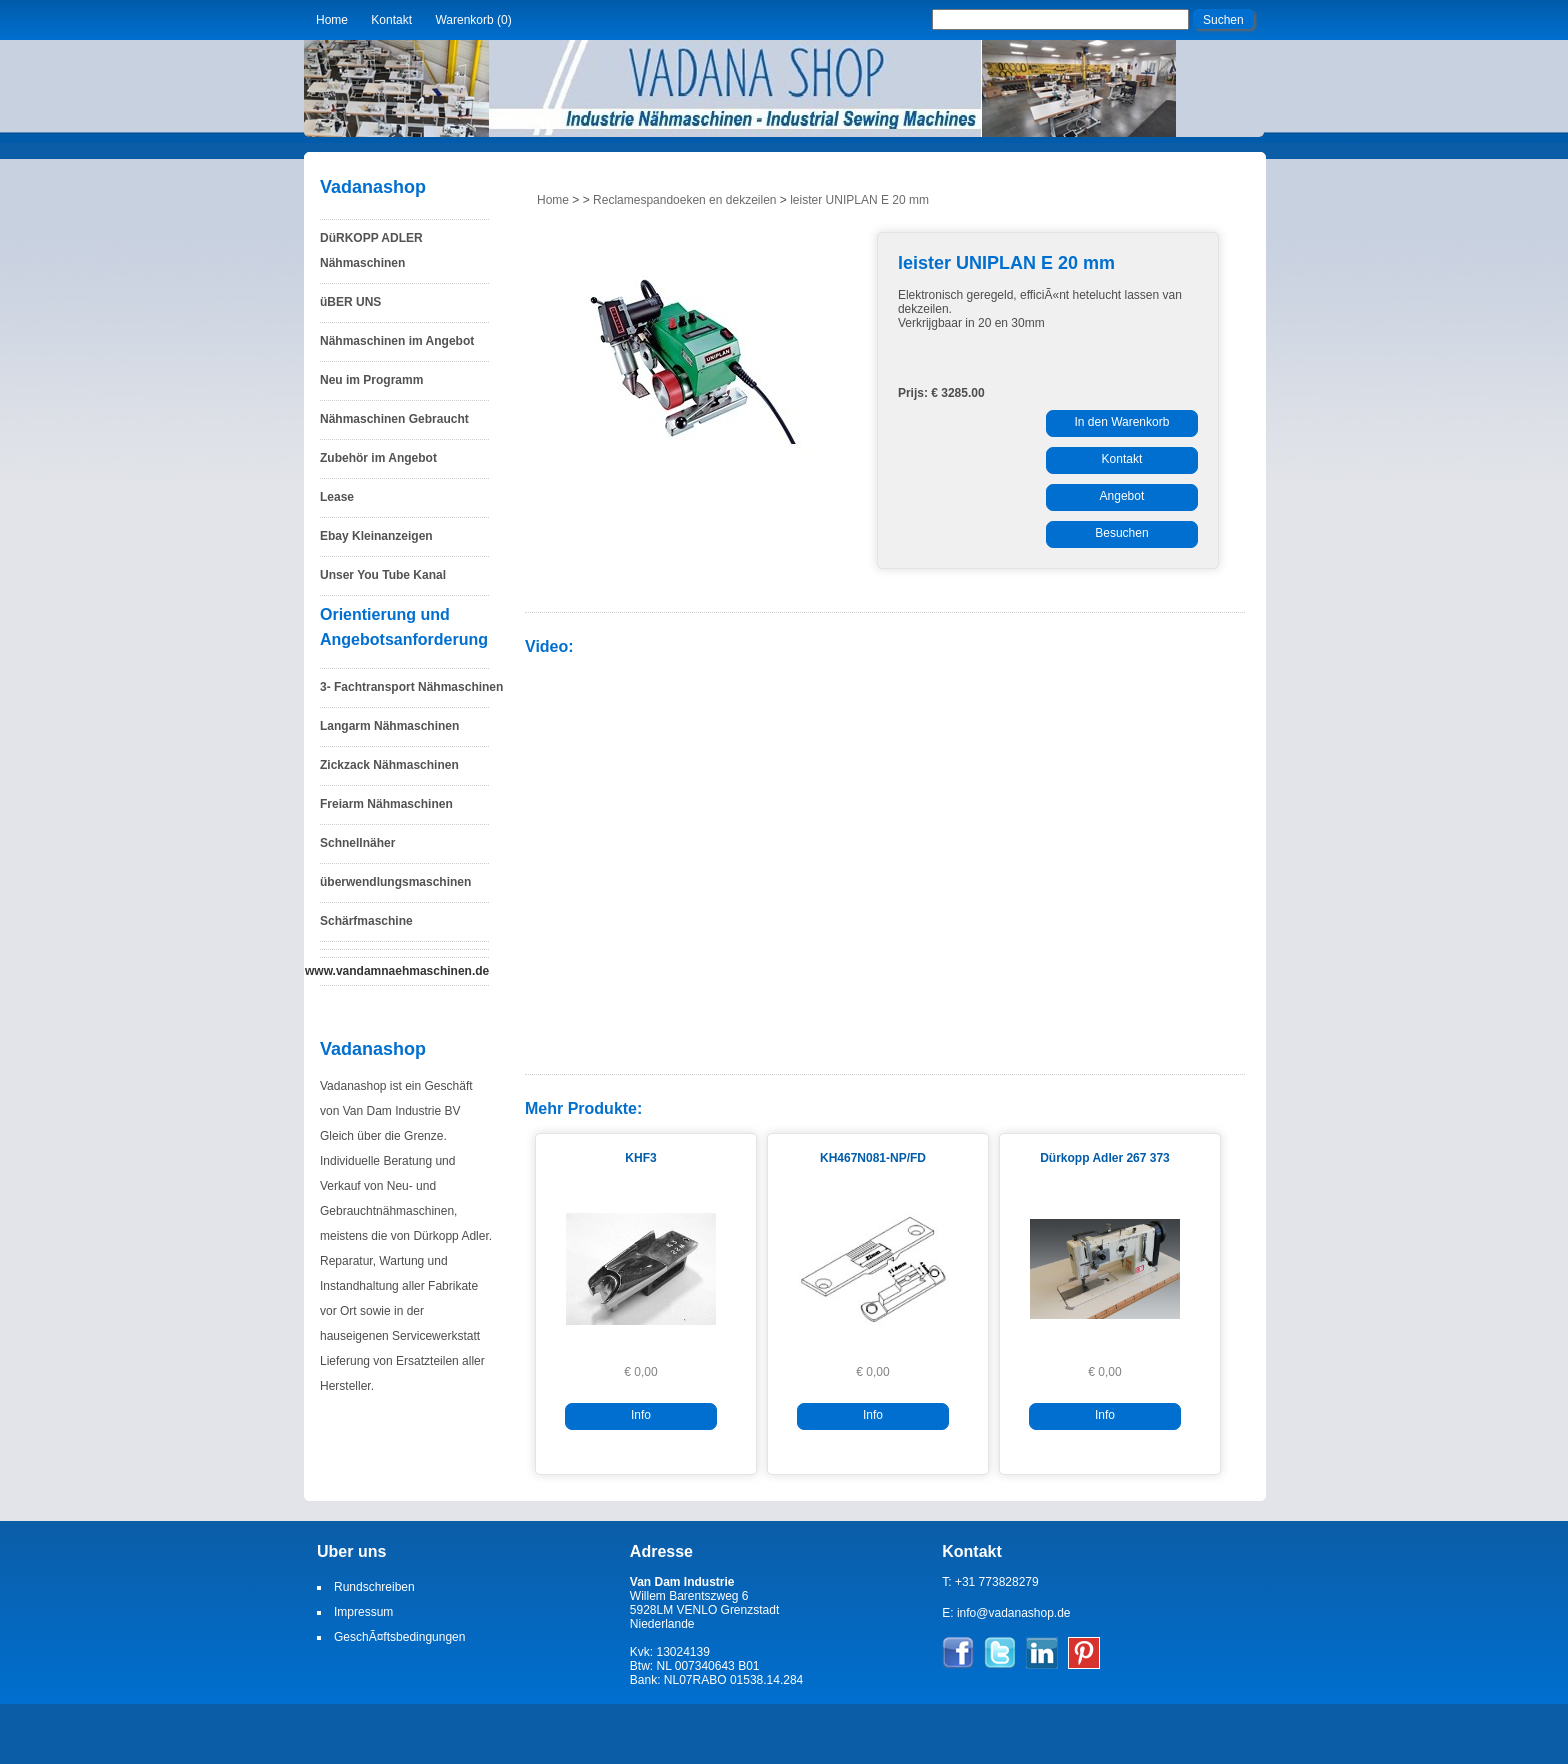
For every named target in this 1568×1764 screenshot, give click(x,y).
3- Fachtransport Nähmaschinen (411, 687)
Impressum (363, 1612)
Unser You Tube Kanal (383, 575)
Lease (337, 497)
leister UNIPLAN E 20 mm (859, 200)
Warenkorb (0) (473, 20)
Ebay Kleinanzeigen (376, 536)
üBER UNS (350, 302)
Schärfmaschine (366, 921)
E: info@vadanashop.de (1006, 1613)
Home (332, 20)
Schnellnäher (357, 843)
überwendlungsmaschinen (395, 882)
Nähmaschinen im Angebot (397, 341)
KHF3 (640, 1158)
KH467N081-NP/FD (873, 1158)
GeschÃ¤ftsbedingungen (399, 1637)
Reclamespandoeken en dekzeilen (684, 200)
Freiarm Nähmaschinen (386, 804)
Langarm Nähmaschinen (389, 726)
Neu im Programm (371, 380)
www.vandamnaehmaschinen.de (397, 971)
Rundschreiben (374, 1587)
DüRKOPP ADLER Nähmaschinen (371, 250)
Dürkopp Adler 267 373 (1105, 1158)
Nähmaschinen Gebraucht (394, 419)
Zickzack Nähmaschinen (389, 765)
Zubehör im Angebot (378, 458)
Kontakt (391, 20)
